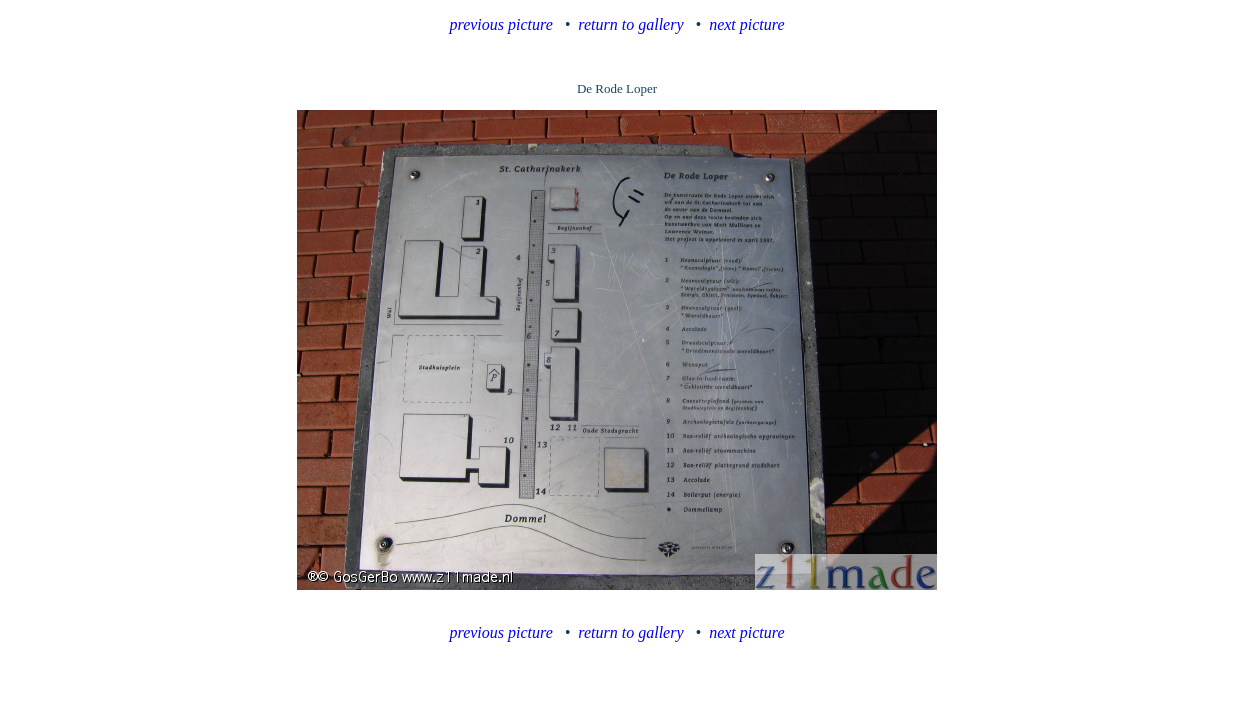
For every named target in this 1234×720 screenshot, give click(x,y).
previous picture (501, 24)
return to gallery (630, 24)
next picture (746, 24)
